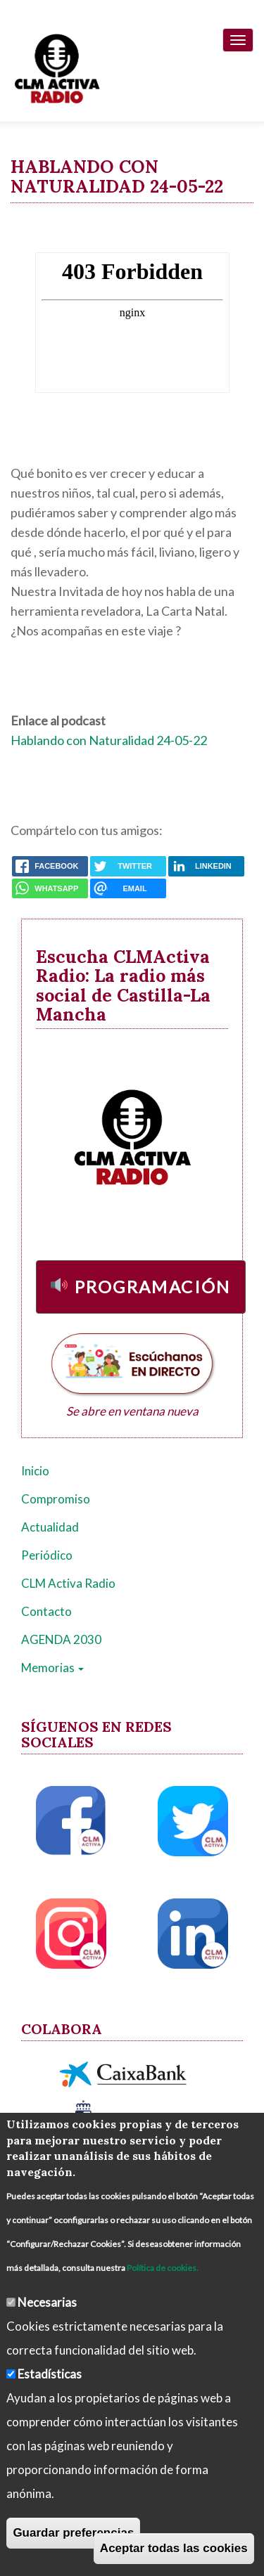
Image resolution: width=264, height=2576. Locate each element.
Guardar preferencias (73, 2532)
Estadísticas (50, 2374)
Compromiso (55, 1498)
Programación (153, 1286)
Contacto (46, 1611)
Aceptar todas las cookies (174, 2548)
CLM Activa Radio (68, 1583)
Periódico (47, 1555)
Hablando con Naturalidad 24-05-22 (109, 740)
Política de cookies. (163, 2268)
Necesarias (47, 2302)
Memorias (52, 1667)
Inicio (35, 1470)
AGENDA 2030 (61, 1639)
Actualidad (50, 1527)
